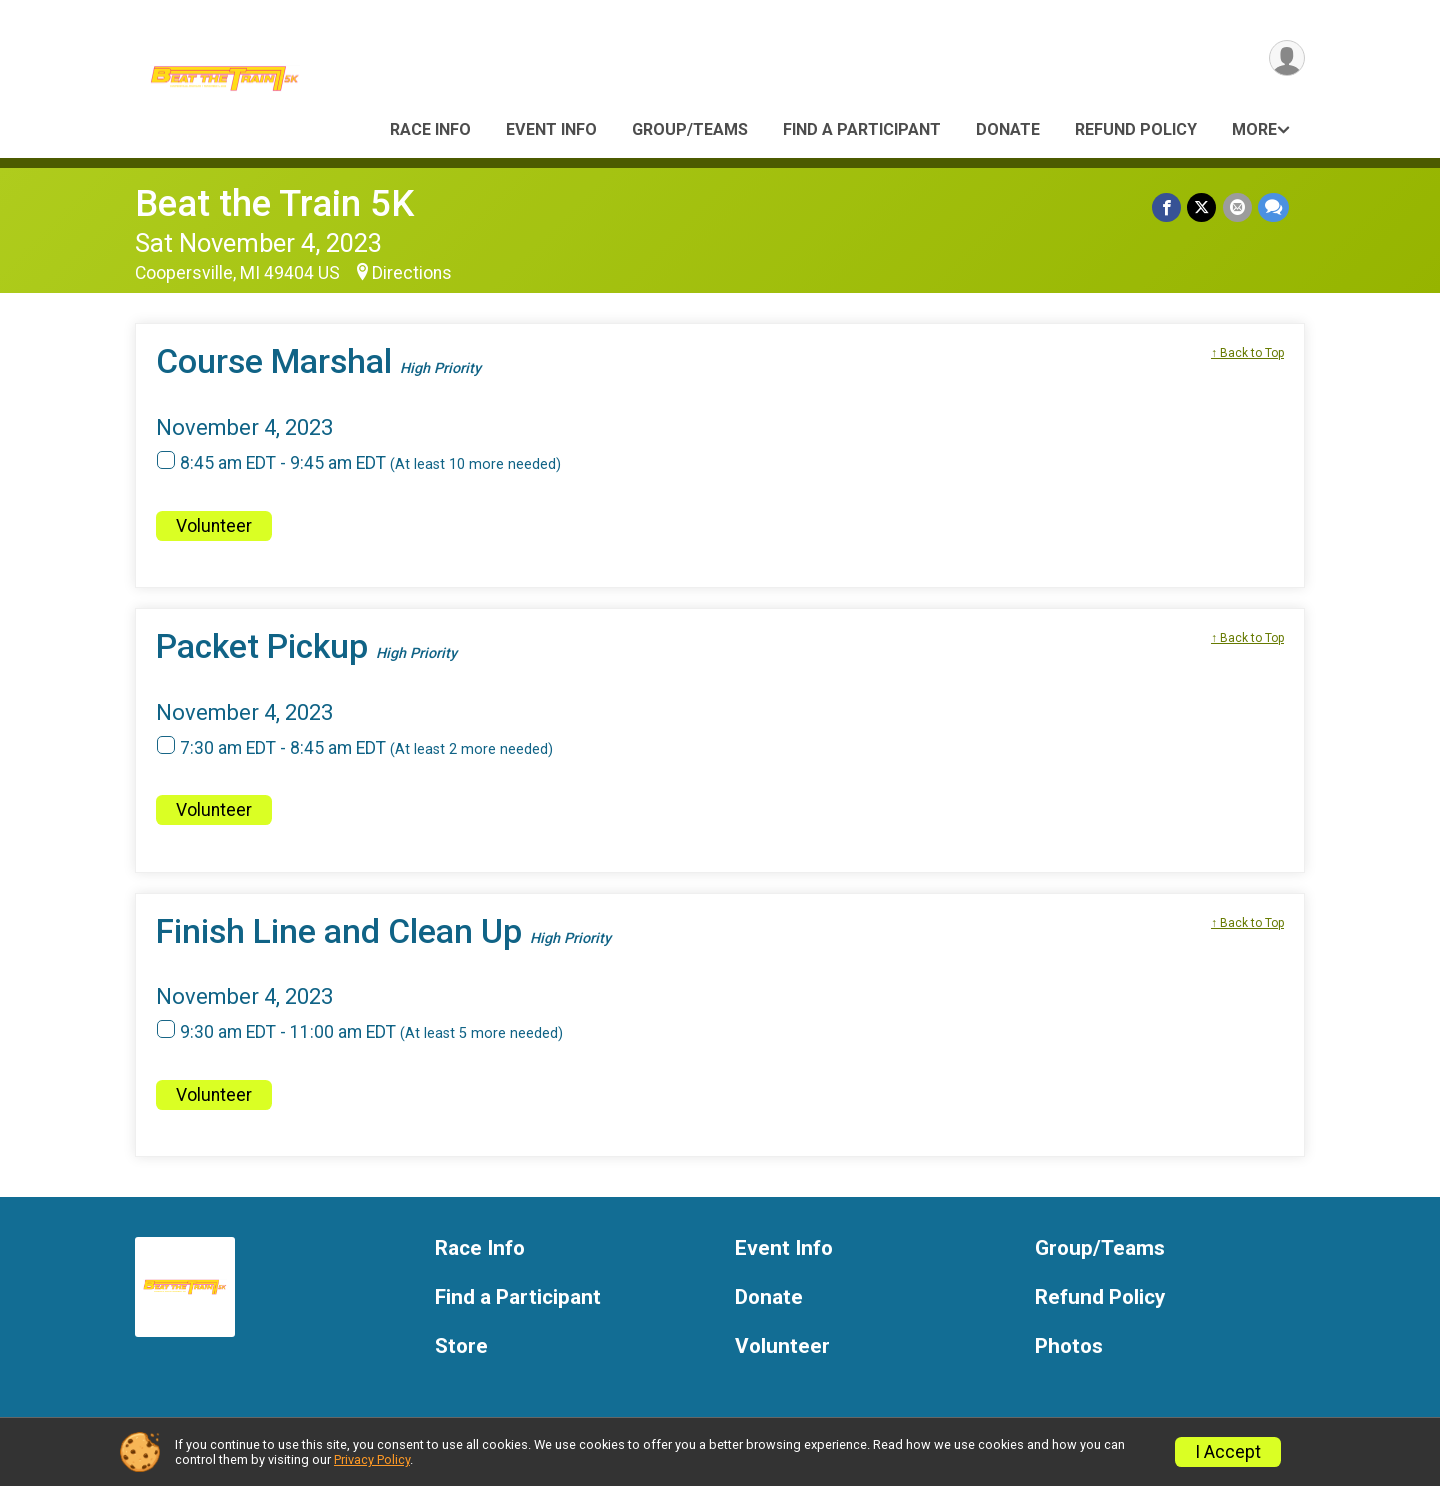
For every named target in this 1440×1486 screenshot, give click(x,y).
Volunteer (214, 526)
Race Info (430, 129)
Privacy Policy (372, 1459)
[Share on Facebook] (1167, 207)
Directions (412, 273)
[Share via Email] (1237, 207)
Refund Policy (1136, 129)
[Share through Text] (1273, 207)
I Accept (1228, 1452)
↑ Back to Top (1247, 353)
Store (461, 1346)
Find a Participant (862, 129)
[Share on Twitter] (1202, 207)
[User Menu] (1286, 58)
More (1254, 129)
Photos (1069, 1346)
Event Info (551, 129)
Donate (1008, 129)
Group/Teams (690, 129)
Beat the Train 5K (274, 203)
